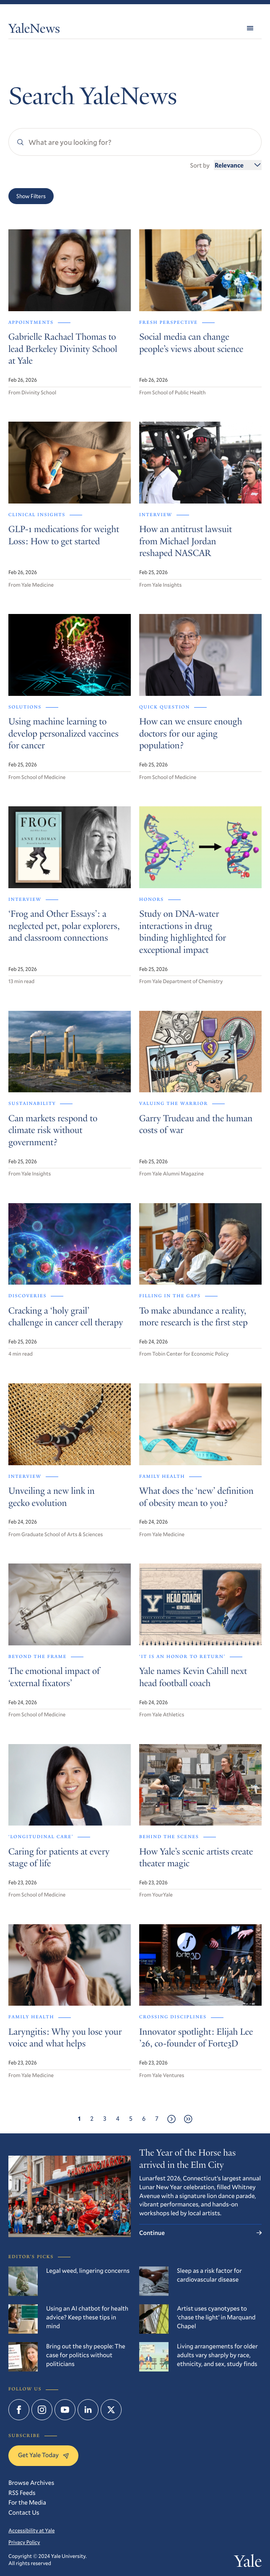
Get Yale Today (43, 2455)
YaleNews (34, 29)
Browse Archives (31, 2483)
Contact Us (23, 2512)
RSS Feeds (22, 2493)
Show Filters (31, 196)
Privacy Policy (24, 2542)
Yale (248, 2563)
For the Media (27, 2502)
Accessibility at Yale (31, 2530)
